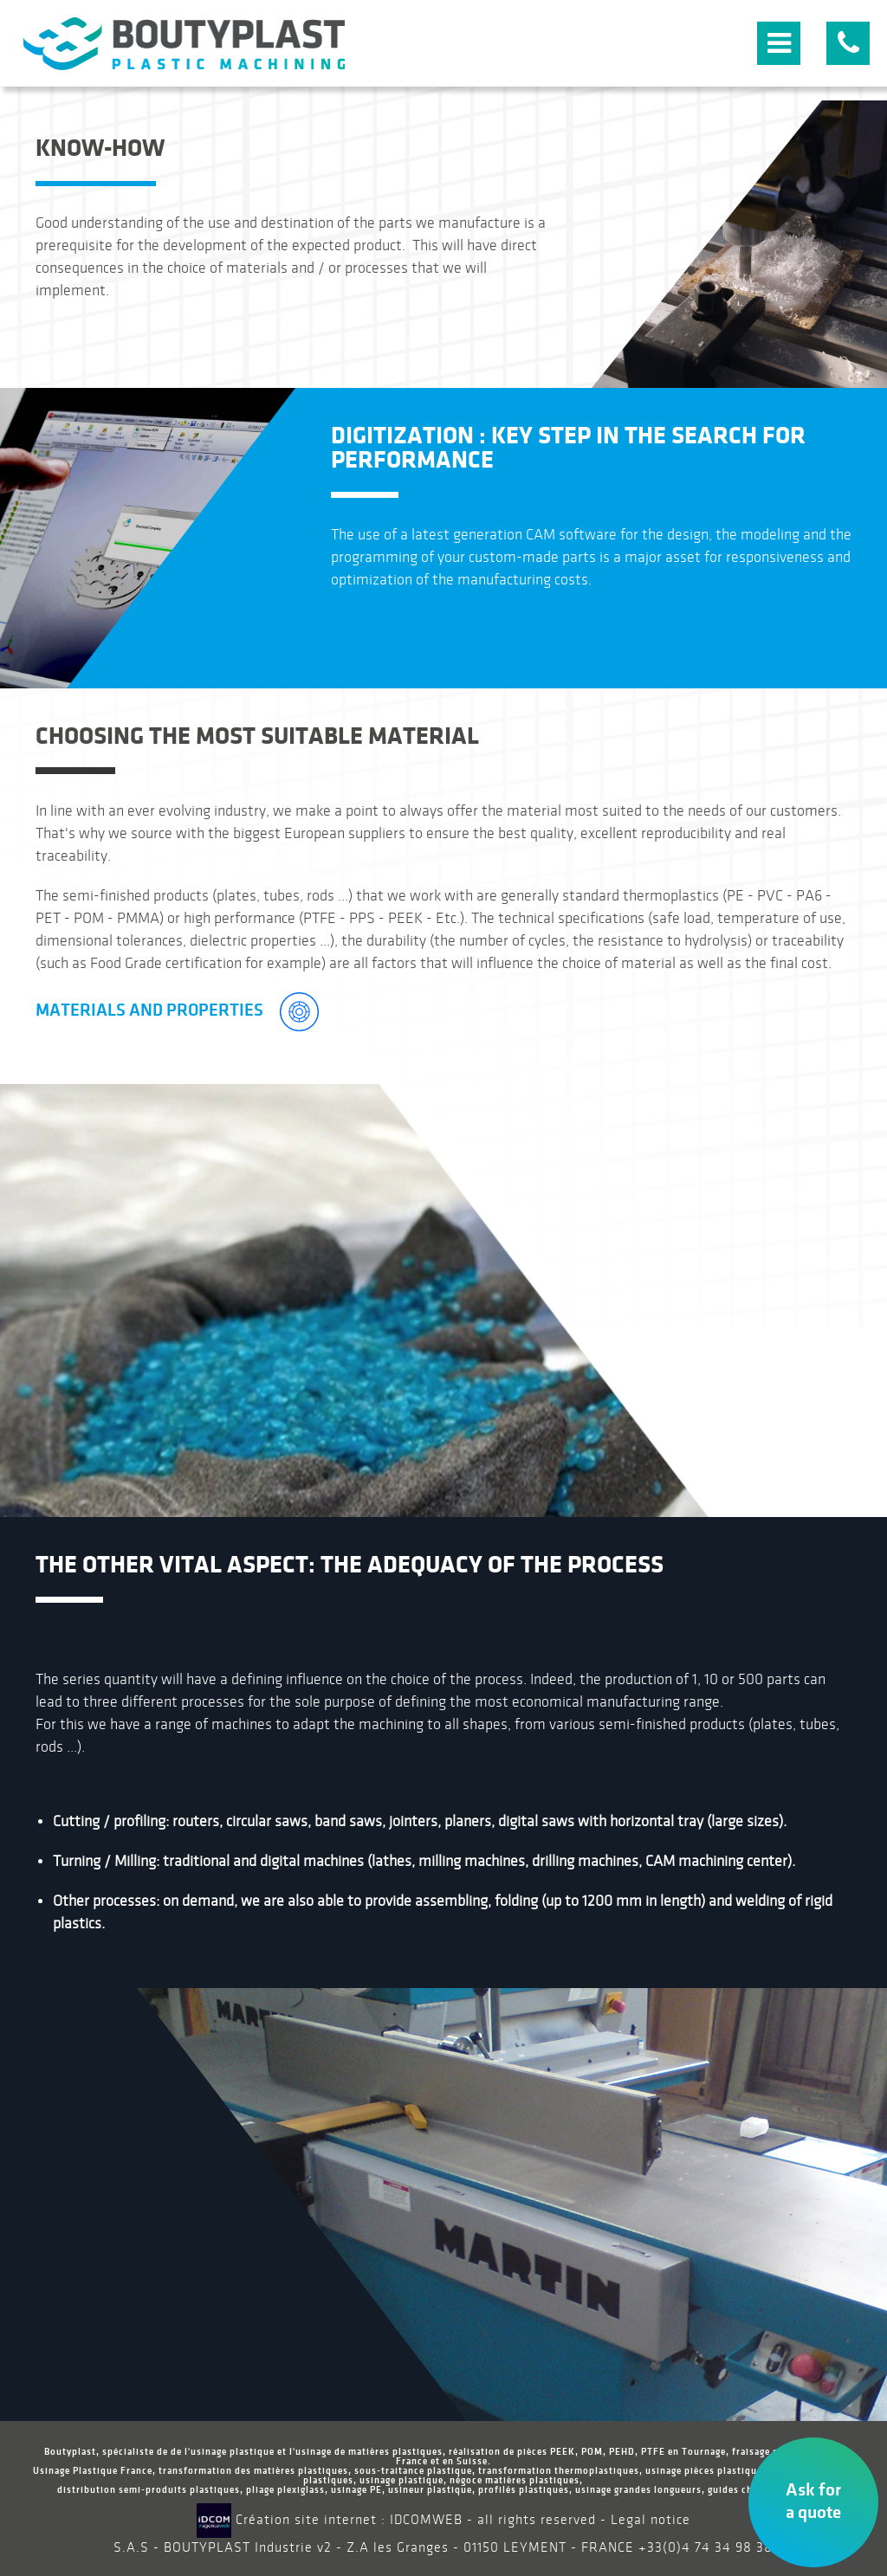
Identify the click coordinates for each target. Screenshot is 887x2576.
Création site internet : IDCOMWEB (330, 2520)
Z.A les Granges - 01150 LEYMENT (456, 2547)
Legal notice (650, 2520)
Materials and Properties (177, 1010)
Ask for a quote (813, 2501)
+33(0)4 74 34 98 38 (705, 2547)
